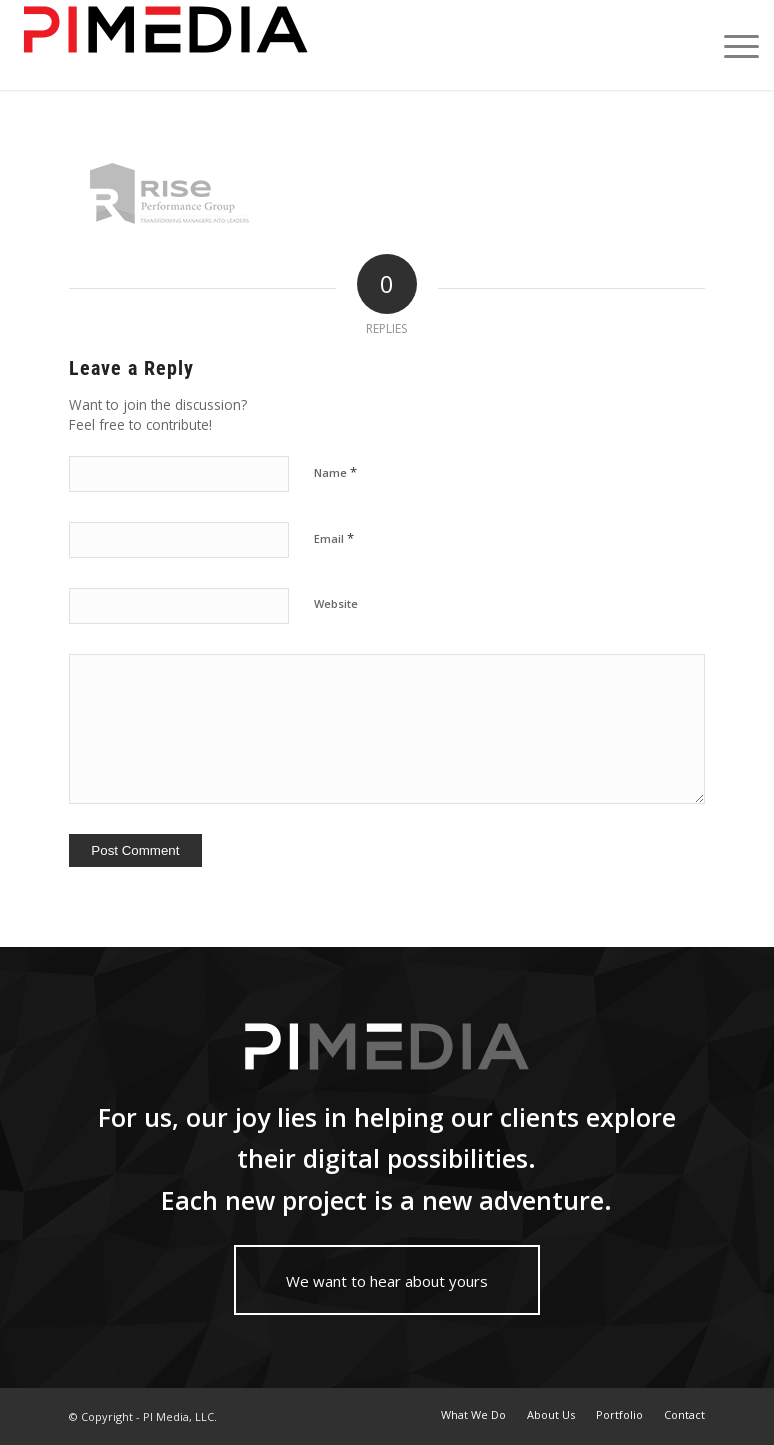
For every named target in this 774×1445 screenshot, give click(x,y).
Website (336, 603)
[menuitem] (473, 1415)
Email (334, 538)
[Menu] (731, 45)
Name (335, 472)
